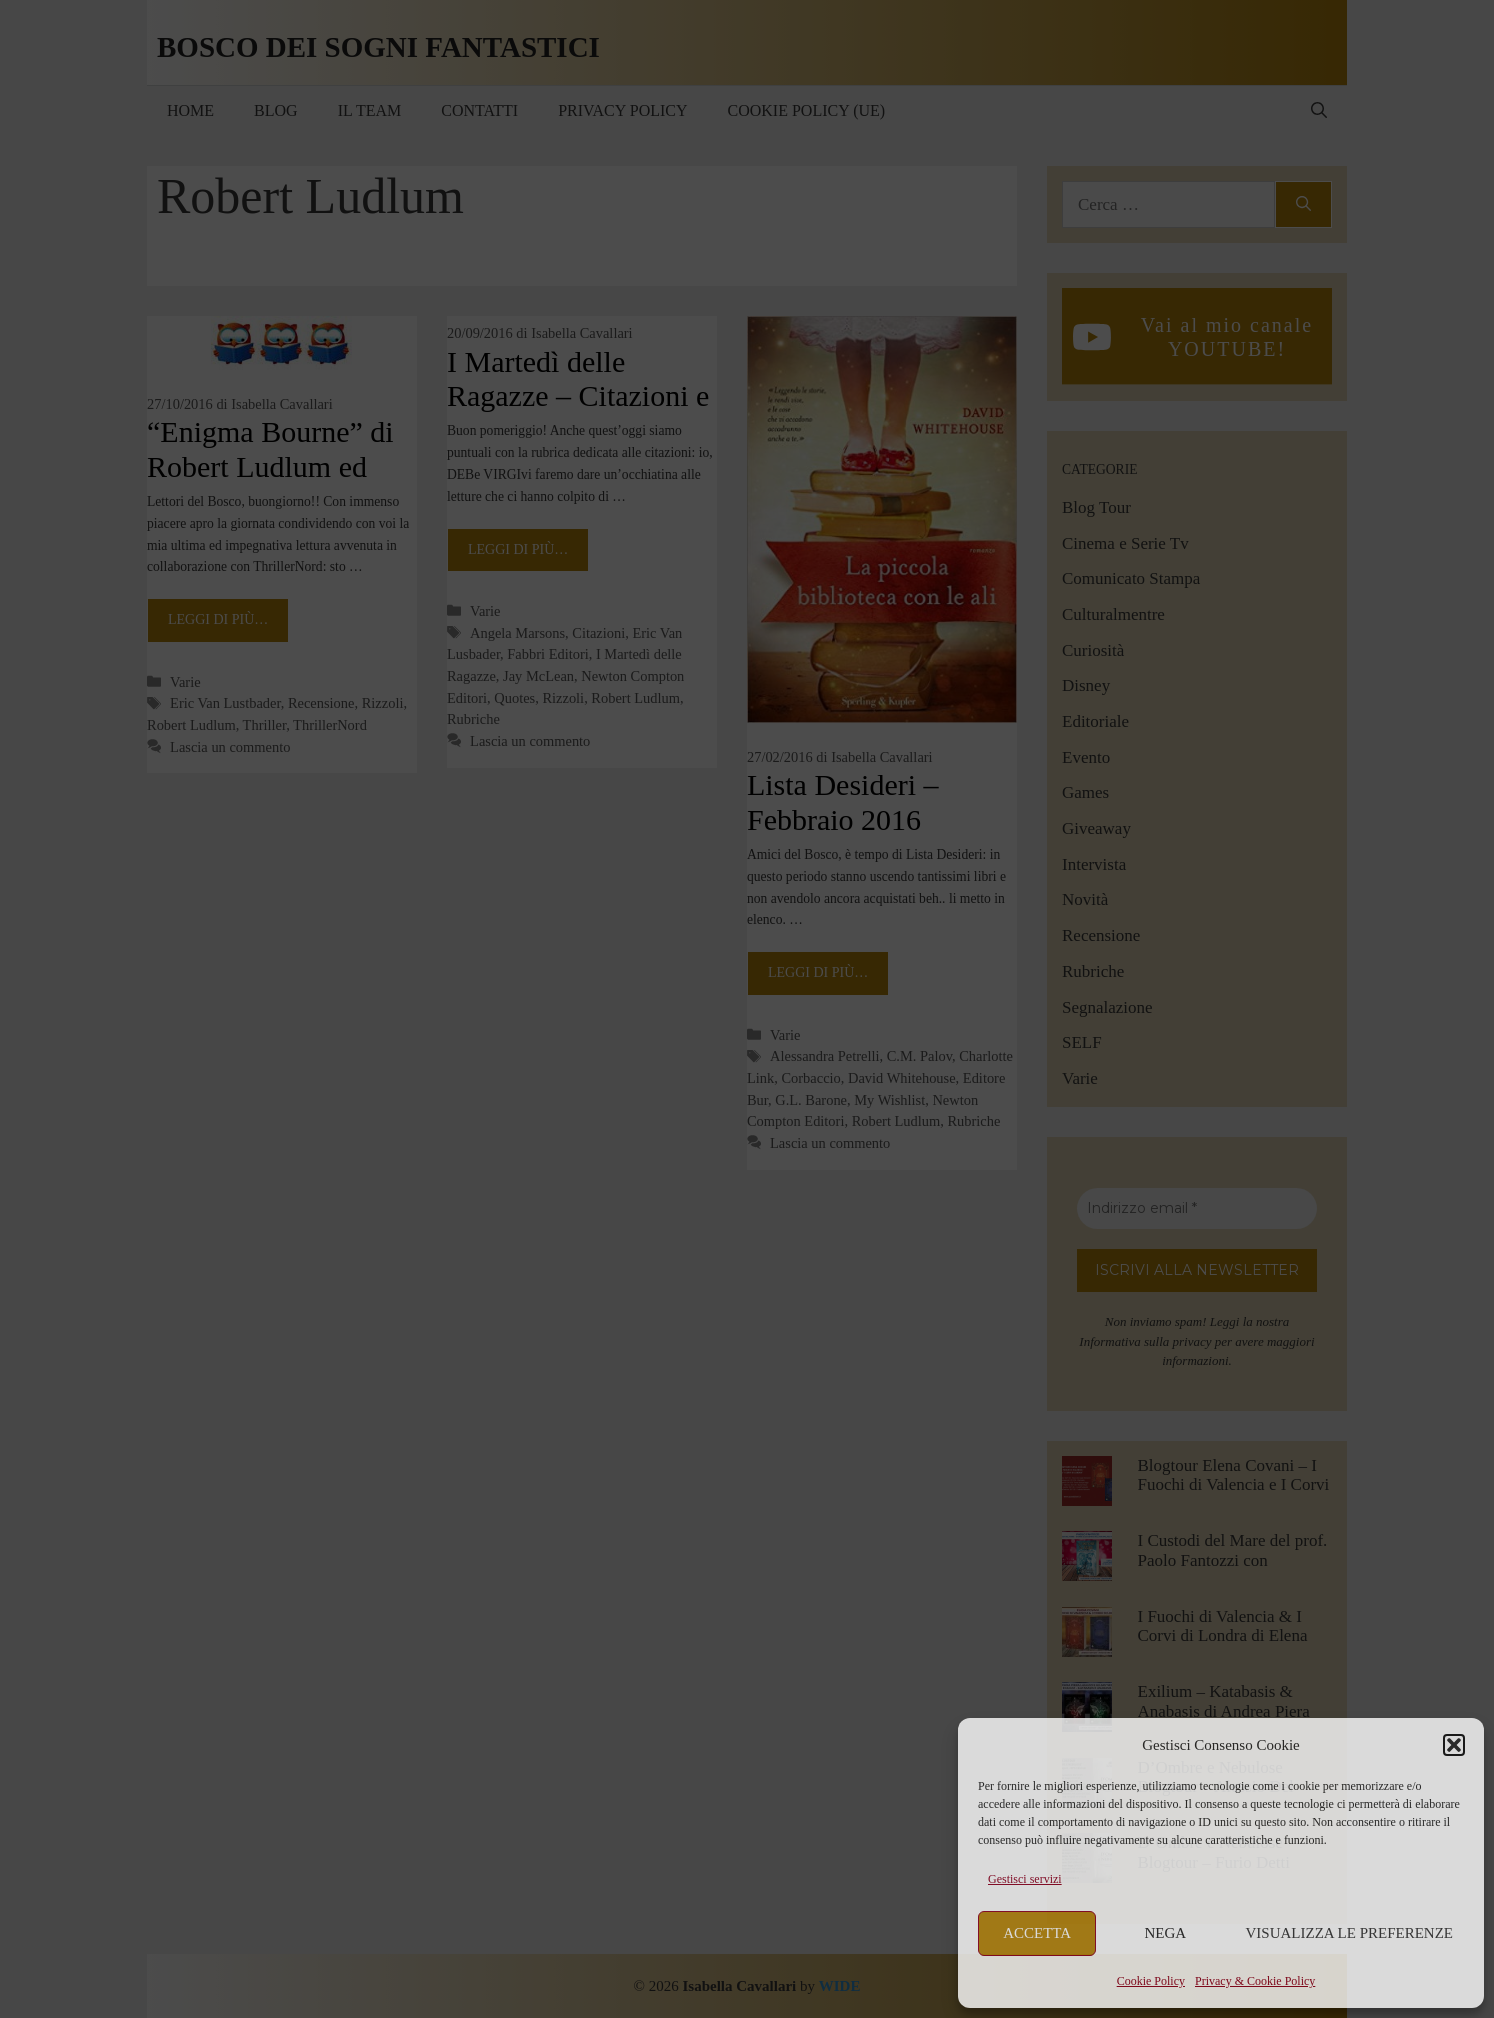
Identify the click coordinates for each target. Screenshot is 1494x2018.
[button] (1454, 1745)
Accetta (1037, 1933)
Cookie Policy (1151, 1981)
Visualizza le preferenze (1350, 1933)
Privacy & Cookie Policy (1255, 1981)
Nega (1166, 1933)
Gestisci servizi (1025, 1879)
